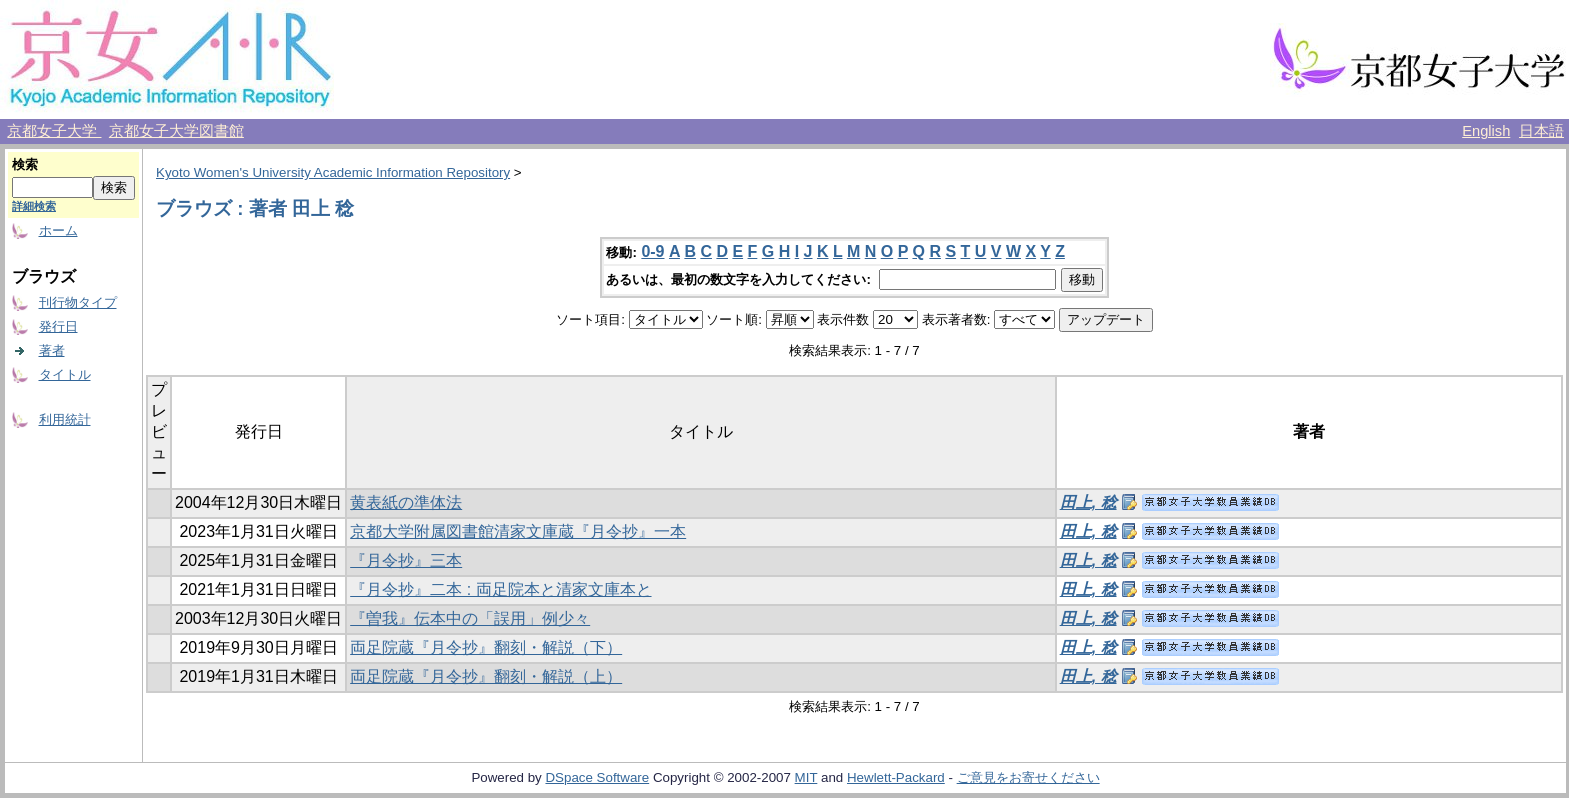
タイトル (65, 374)
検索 (25, 164)
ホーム (58, 230)
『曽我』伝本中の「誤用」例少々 (470, 618)
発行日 (58, 326)
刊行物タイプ (78, 302)
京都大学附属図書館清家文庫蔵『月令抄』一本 (518, 531)
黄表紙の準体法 (406, 502)
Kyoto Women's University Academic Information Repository (333, 172)
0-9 (652, 251)
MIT (806, 777)
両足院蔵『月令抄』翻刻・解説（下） (486, 647)
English (1486, 131)
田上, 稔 (1088, 502)
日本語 (1541, 131)
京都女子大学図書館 (176, 131)
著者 (52, 350)
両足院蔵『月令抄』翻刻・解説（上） (486, 676)
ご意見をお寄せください (1028, 777)
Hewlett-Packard (896, 777)
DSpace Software (597, 777)
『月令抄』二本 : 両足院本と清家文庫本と (500, 589)
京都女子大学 (54, 131)
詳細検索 (34, 206)
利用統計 (65, 419)
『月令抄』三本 (406, 560)
